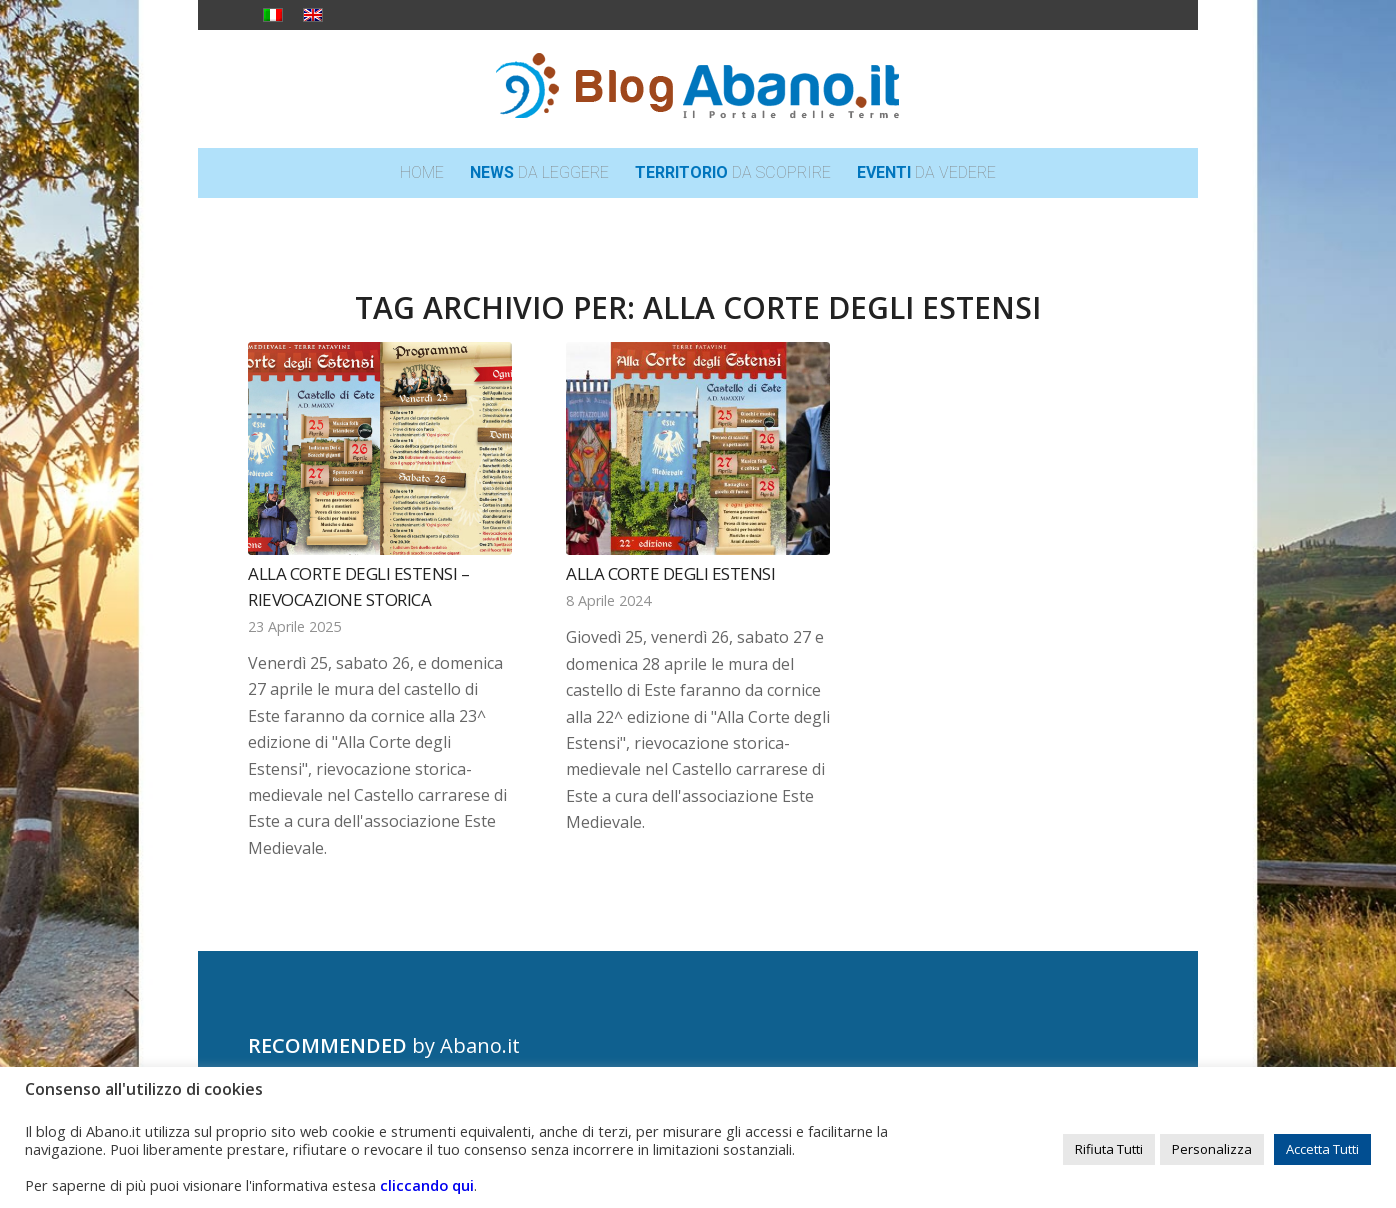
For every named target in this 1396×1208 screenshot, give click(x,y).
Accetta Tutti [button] (1322, 1149)
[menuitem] (422, 173)
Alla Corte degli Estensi (670, 573)
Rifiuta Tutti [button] (1109, 1149)
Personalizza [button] (1212, 1149)
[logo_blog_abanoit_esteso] (698, 89)
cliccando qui (427, 1185)
